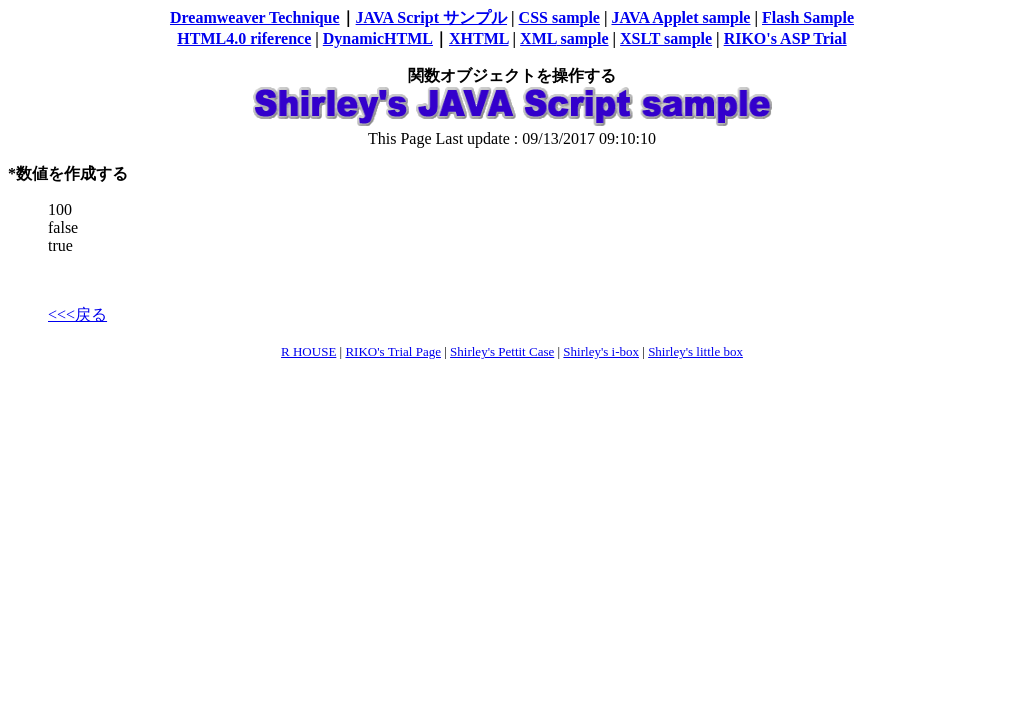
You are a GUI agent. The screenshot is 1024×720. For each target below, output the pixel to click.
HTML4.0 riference (244, 38)
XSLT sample (666, 38)
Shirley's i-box (601, 351)
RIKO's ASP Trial (785, 38)
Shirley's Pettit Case (502, 351)
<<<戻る (77, 314)
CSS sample (559, 17)
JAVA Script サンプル (431, 17)
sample (583, 38)
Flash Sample (808, 17)
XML (538, 38)
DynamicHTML (378, 38)
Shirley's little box (695, 351)
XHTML (479, 38)
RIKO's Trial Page (393, 351)
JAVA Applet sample (680, 17)
